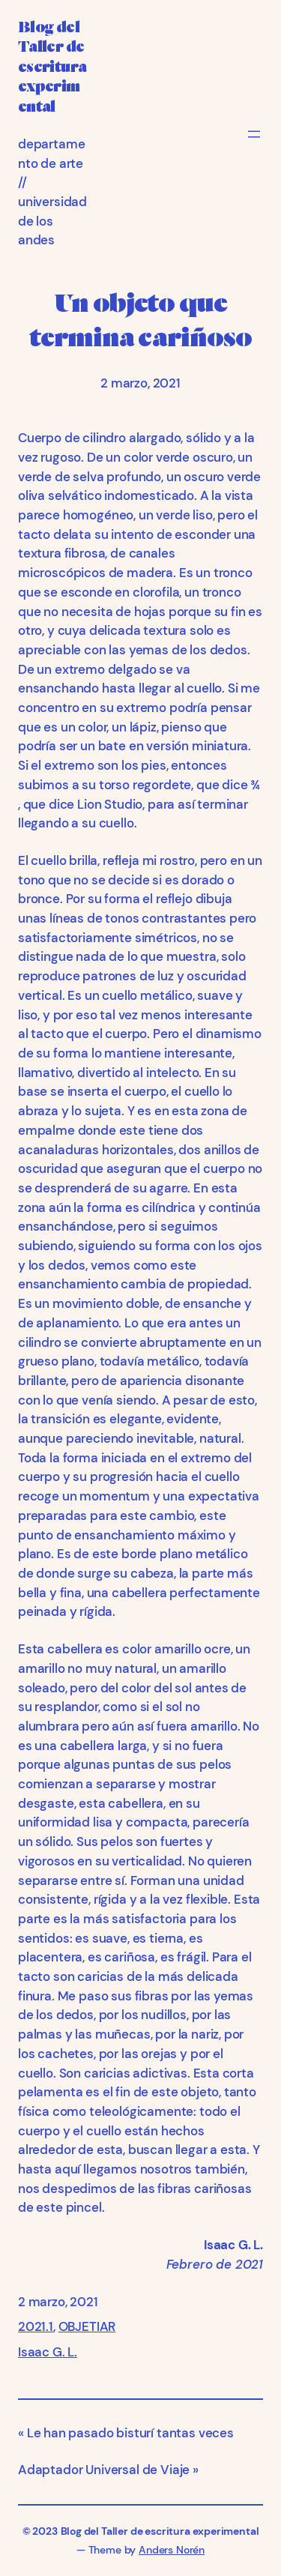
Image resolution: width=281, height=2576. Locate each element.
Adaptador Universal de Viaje (104, 2469)
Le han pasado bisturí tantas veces (130, 2433)
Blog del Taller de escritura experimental (52, 67)
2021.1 (35, 2326)
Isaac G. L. (47, 2352)
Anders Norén (172, 2550)
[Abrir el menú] (254, 134)
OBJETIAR (87, 2326)
